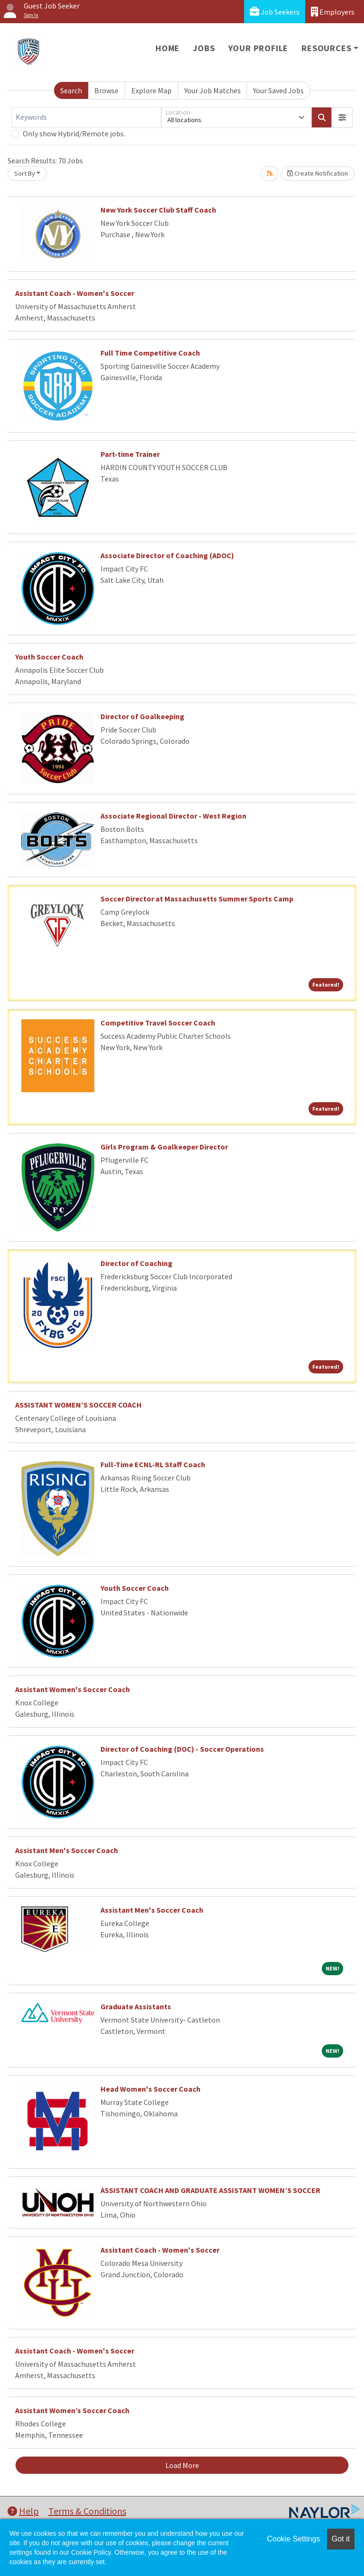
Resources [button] (326, 48)
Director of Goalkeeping (142, 716)
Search (71, 90)
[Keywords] (86, 117)
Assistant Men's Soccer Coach (66, 1850)
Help (23, 2511)
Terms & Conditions (87, 2511)
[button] (342, 117)
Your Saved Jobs (278, 90)
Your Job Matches (212, 90)
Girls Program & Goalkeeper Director (164, 1146)
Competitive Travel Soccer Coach (157, 1022)
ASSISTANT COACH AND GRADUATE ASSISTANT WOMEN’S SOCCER (210, 2190)
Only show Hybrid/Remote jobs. (74, 133)
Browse (106, 90)
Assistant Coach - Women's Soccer (74, 293)
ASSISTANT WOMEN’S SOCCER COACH (78, 1404)
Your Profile (258, 48)
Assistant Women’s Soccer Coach (72, 2410)
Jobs (204, 48)
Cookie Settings (293, 2539)
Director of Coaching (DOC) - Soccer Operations (182, 1749)
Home (167, 48)
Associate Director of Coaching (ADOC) (167, 555)
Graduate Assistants (135, 2006)
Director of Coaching (136, 1263)
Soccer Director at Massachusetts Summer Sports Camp (196, 898)
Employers (333, 12)
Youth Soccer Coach (49, 656)
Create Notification (317, 173)
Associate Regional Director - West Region (173, 815)
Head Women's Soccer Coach (150, 2089)
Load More (182, 2465)
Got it (341, 2539)
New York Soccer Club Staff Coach (158, 209)
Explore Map (151, 90)
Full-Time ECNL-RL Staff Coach (152, 1464)
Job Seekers (275, 12)
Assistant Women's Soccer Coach (72, 1689)
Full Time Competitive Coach (150, 352)
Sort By (24, 173)
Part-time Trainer (130, 454)
